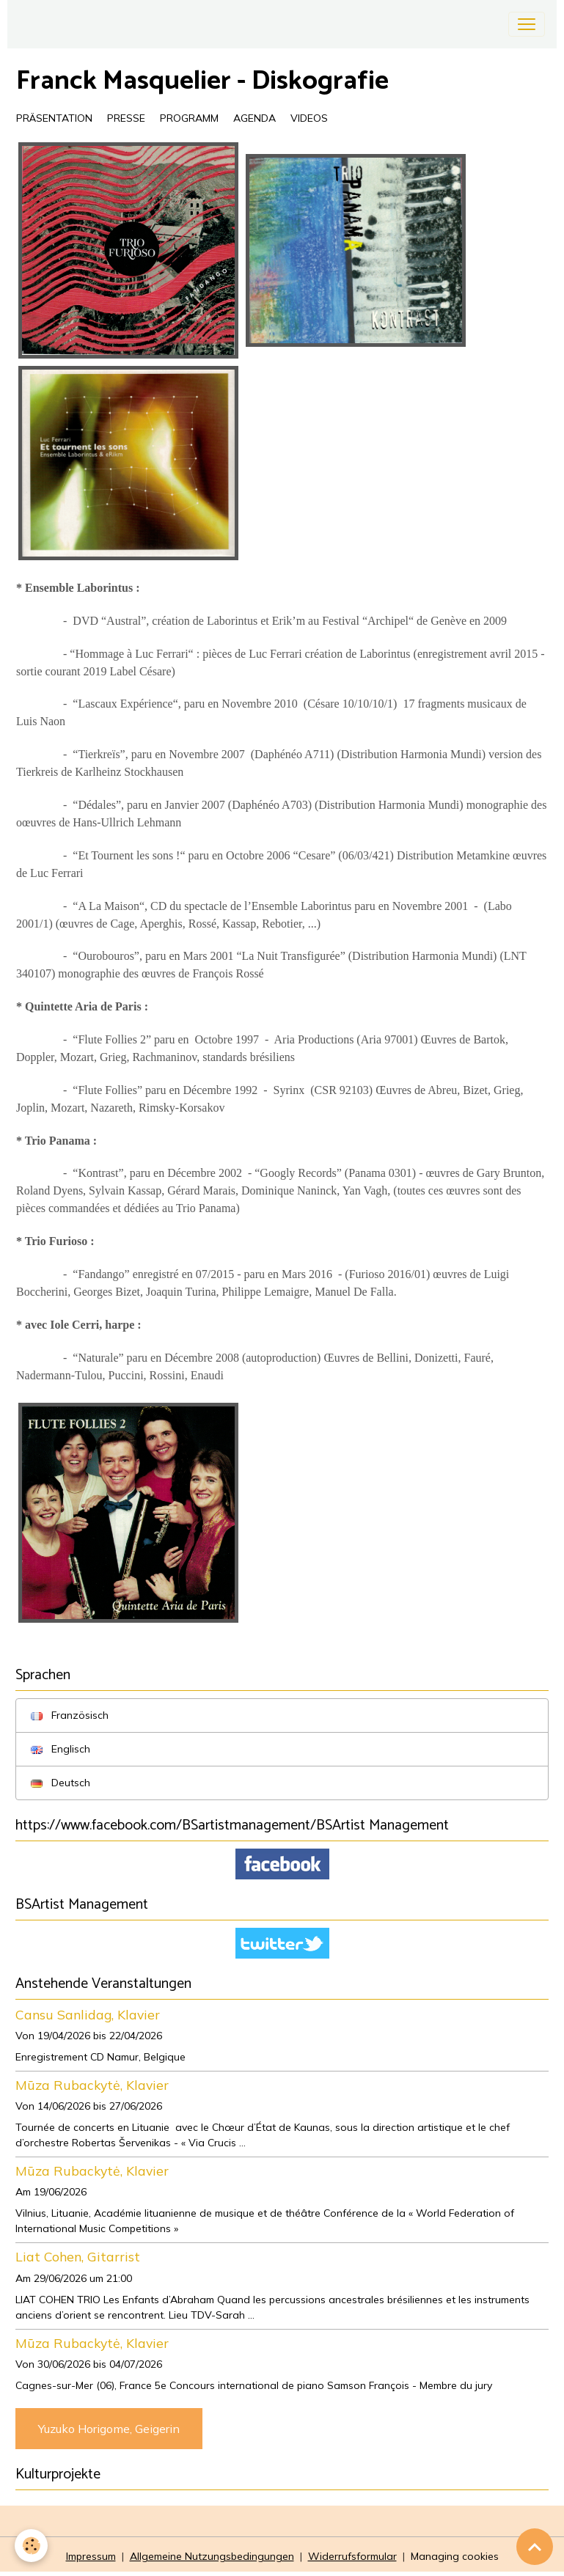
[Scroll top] (534, 2546)
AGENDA (254, 118)
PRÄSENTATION (54, 118)
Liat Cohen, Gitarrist (77, 2256)
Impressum (91, 2556)
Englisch (60, 1748)
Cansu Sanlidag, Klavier (87, 2014)
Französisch (70, 1715)
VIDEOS (309, 118)
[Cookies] (31, 2545)
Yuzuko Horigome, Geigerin (109, 2428)
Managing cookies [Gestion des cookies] (455, 2556)
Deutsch (60, 1782)
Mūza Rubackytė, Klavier (92, 2085)
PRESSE (126, 118)
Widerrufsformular (352, 2556)
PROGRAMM (189, 118)
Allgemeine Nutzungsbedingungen (212, 2556)
